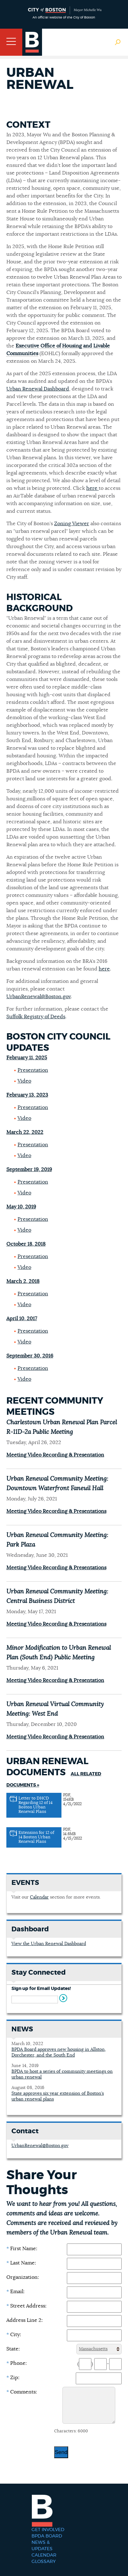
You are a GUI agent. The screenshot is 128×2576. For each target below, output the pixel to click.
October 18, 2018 (26, 1244)
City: (13, 2334)
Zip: (12, 2377)
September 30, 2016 (29, 1355)
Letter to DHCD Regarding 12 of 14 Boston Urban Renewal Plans (35, 1805)
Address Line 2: (24, 2320)
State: (13, 2348)
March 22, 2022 (24, 1132)
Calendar (39, 1897)
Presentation (33, 1070)
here (91, 488)
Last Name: (21, 2262)
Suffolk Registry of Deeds (35, 1016)
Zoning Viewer (71, 523)
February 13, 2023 (27, 1095)
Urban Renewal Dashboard (37, 388)
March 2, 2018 (22, 1281)
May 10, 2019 (21, 1206)
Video (24, 1081)
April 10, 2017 (21, 1318)
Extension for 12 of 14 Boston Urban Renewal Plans (36, 1837)
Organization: (22, 2277)
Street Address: (26, 2305)
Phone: (16, 2363)
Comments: (21, 2391)
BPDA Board (47, 2536)
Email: (15, 2291)
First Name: (21, 2248)
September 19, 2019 (29, 1169)
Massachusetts (93, 2349)
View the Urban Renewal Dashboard (48, 1944)
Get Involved (48, 2530)
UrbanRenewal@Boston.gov (38, 996)
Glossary (44, 2561)
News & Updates (42, 2545)
